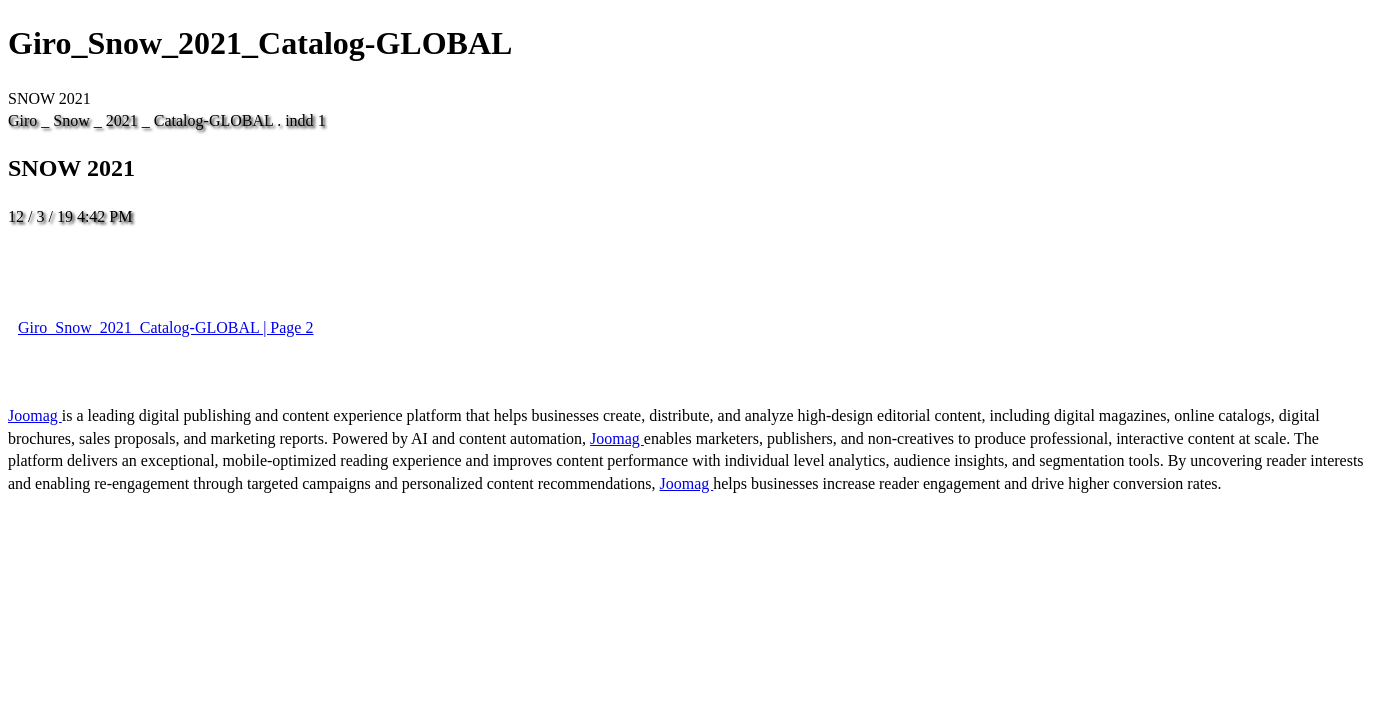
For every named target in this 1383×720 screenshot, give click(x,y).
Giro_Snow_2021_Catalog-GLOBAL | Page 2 (165, 327)
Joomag (35, 415)
